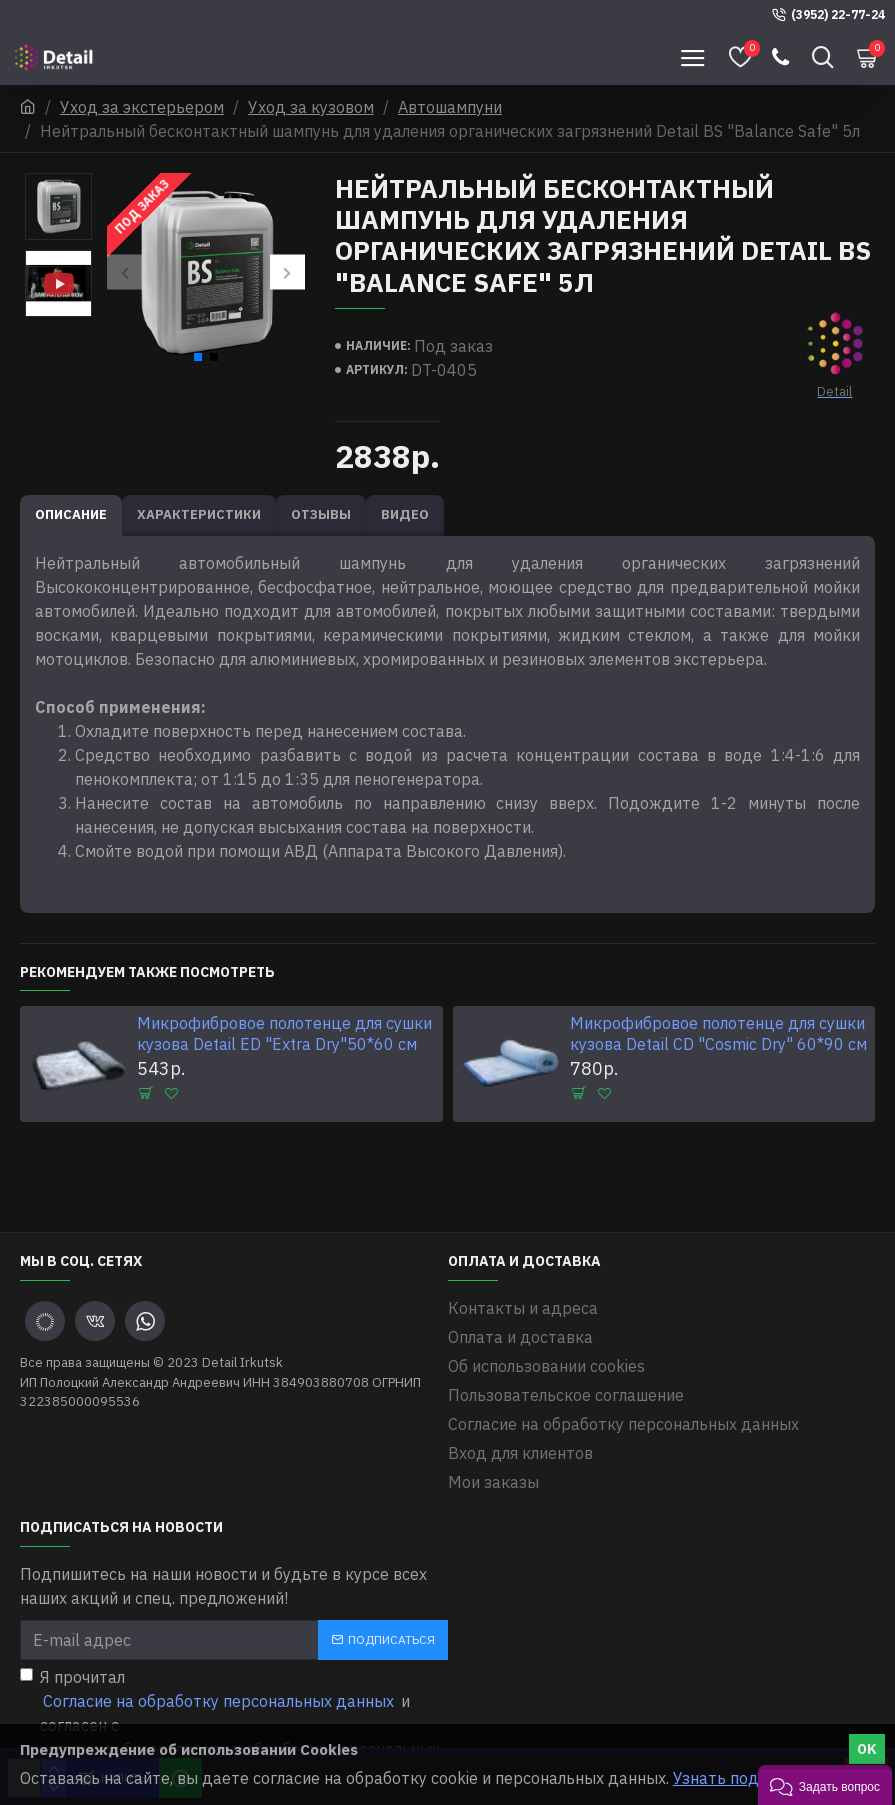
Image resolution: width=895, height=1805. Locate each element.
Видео (405, 514)
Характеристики (199, 514)
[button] (124, 272)
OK (867, 1749)
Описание (71, 514)
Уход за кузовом (311, 107)
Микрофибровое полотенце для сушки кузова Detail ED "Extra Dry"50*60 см (284, 1033)
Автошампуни (450, 107)
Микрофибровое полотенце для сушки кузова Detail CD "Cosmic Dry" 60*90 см (718, 1033)
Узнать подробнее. (745, 1778)
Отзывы (321, 514)
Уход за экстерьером (142, 107)
